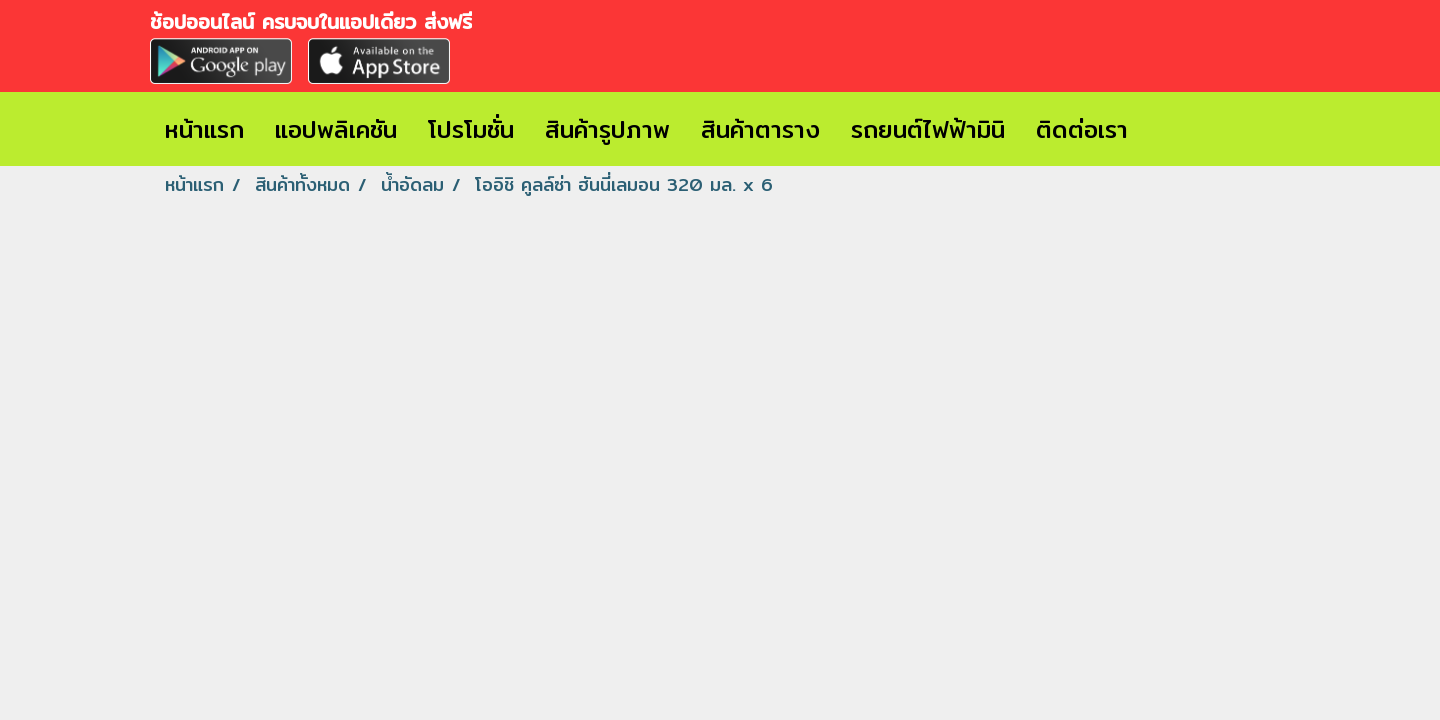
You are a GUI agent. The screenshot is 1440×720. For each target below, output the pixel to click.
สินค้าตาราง (760, 129)
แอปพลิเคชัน (336, 129)
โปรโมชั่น (471, 129)
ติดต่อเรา (1082, 129)
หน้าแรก (204, 129)
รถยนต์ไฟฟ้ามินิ (928, 129)
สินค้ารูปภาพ (607, 129)
